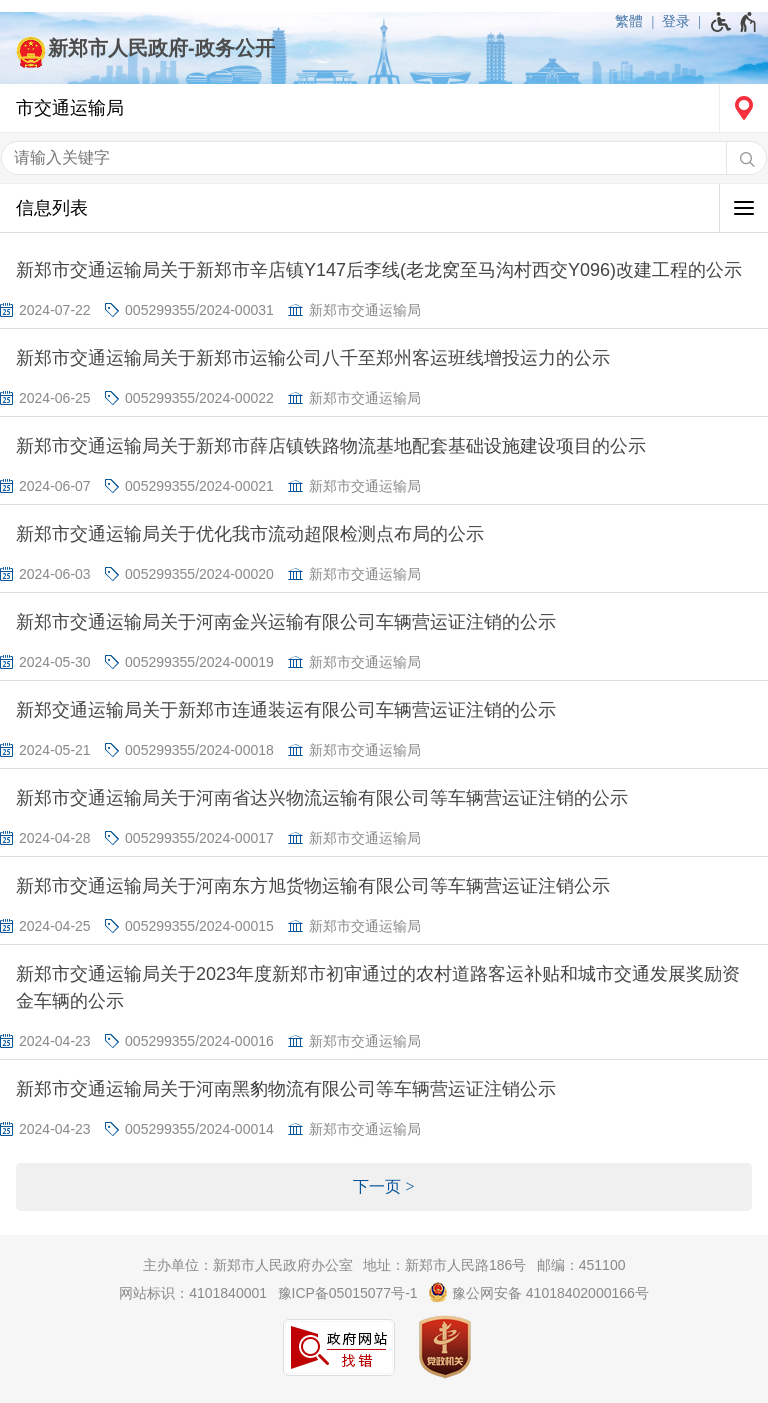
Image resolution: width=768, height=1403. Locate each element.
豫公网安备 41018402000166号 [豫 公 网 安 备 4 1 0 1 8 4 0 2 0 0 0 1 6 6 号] (538, 1292)
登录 (676, 21)
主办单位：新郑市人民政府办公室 (248, 1265)
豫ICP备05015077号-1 (348, 1293)
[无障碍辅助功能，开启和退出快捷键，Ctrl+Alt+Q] (734, 22)
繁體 (629, 21)
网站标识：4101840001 (193, 1293)
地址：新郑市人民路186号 (444, 1265)
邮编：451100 (581, 1265)
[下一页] (384, 1187)
